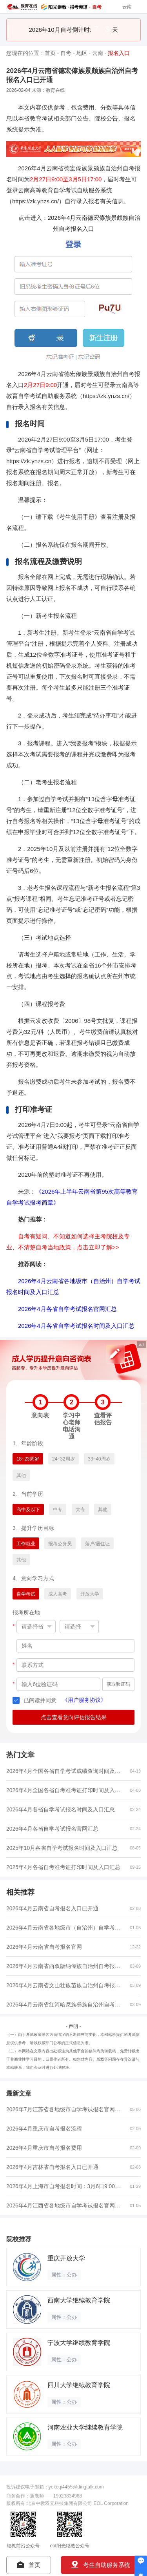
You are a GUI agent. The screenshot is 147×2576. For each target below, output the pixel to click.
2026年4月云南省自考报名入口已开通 (52, 1908)
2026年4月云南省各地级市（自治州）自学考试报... (68, 1927)
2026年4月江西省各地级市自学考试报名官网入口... (68, 2205)
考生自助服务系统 (100, 2564)
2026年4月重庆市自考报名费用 (44, 2148)
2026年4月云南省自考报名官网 (44, 1947)
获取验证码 (118, 1684)
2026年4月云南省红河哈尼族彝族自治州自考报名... (68, 2004)
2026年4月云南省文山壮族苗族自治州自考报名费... (68, 1985)
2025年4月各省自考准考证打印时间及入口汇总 (63, 1867)
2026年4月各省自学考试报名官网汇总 (67, 1308)
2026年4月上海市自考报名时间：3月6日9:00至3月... (69, 2186)
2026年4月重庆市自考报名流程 (44, 2128)
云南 (97, 53)
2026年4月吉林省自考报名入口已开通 (52, 2167)
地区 (81, 53)
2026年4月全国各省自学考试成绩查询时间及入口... (68, 1770)
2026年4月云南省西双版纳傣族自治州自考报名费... (68, 1966)
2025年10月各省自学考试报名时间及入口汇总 (62, 1848)
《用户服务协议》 (84, 1700)
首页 (50, 53)
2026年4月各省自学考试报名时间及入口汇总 (76, 1325)
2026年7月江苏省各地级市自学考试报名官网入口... (68, 2109)
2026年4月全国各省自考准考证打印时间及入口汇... (68, 1790)
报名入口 (119, 53)
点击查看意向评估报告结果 (74, 1717)
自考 (65, 53)
